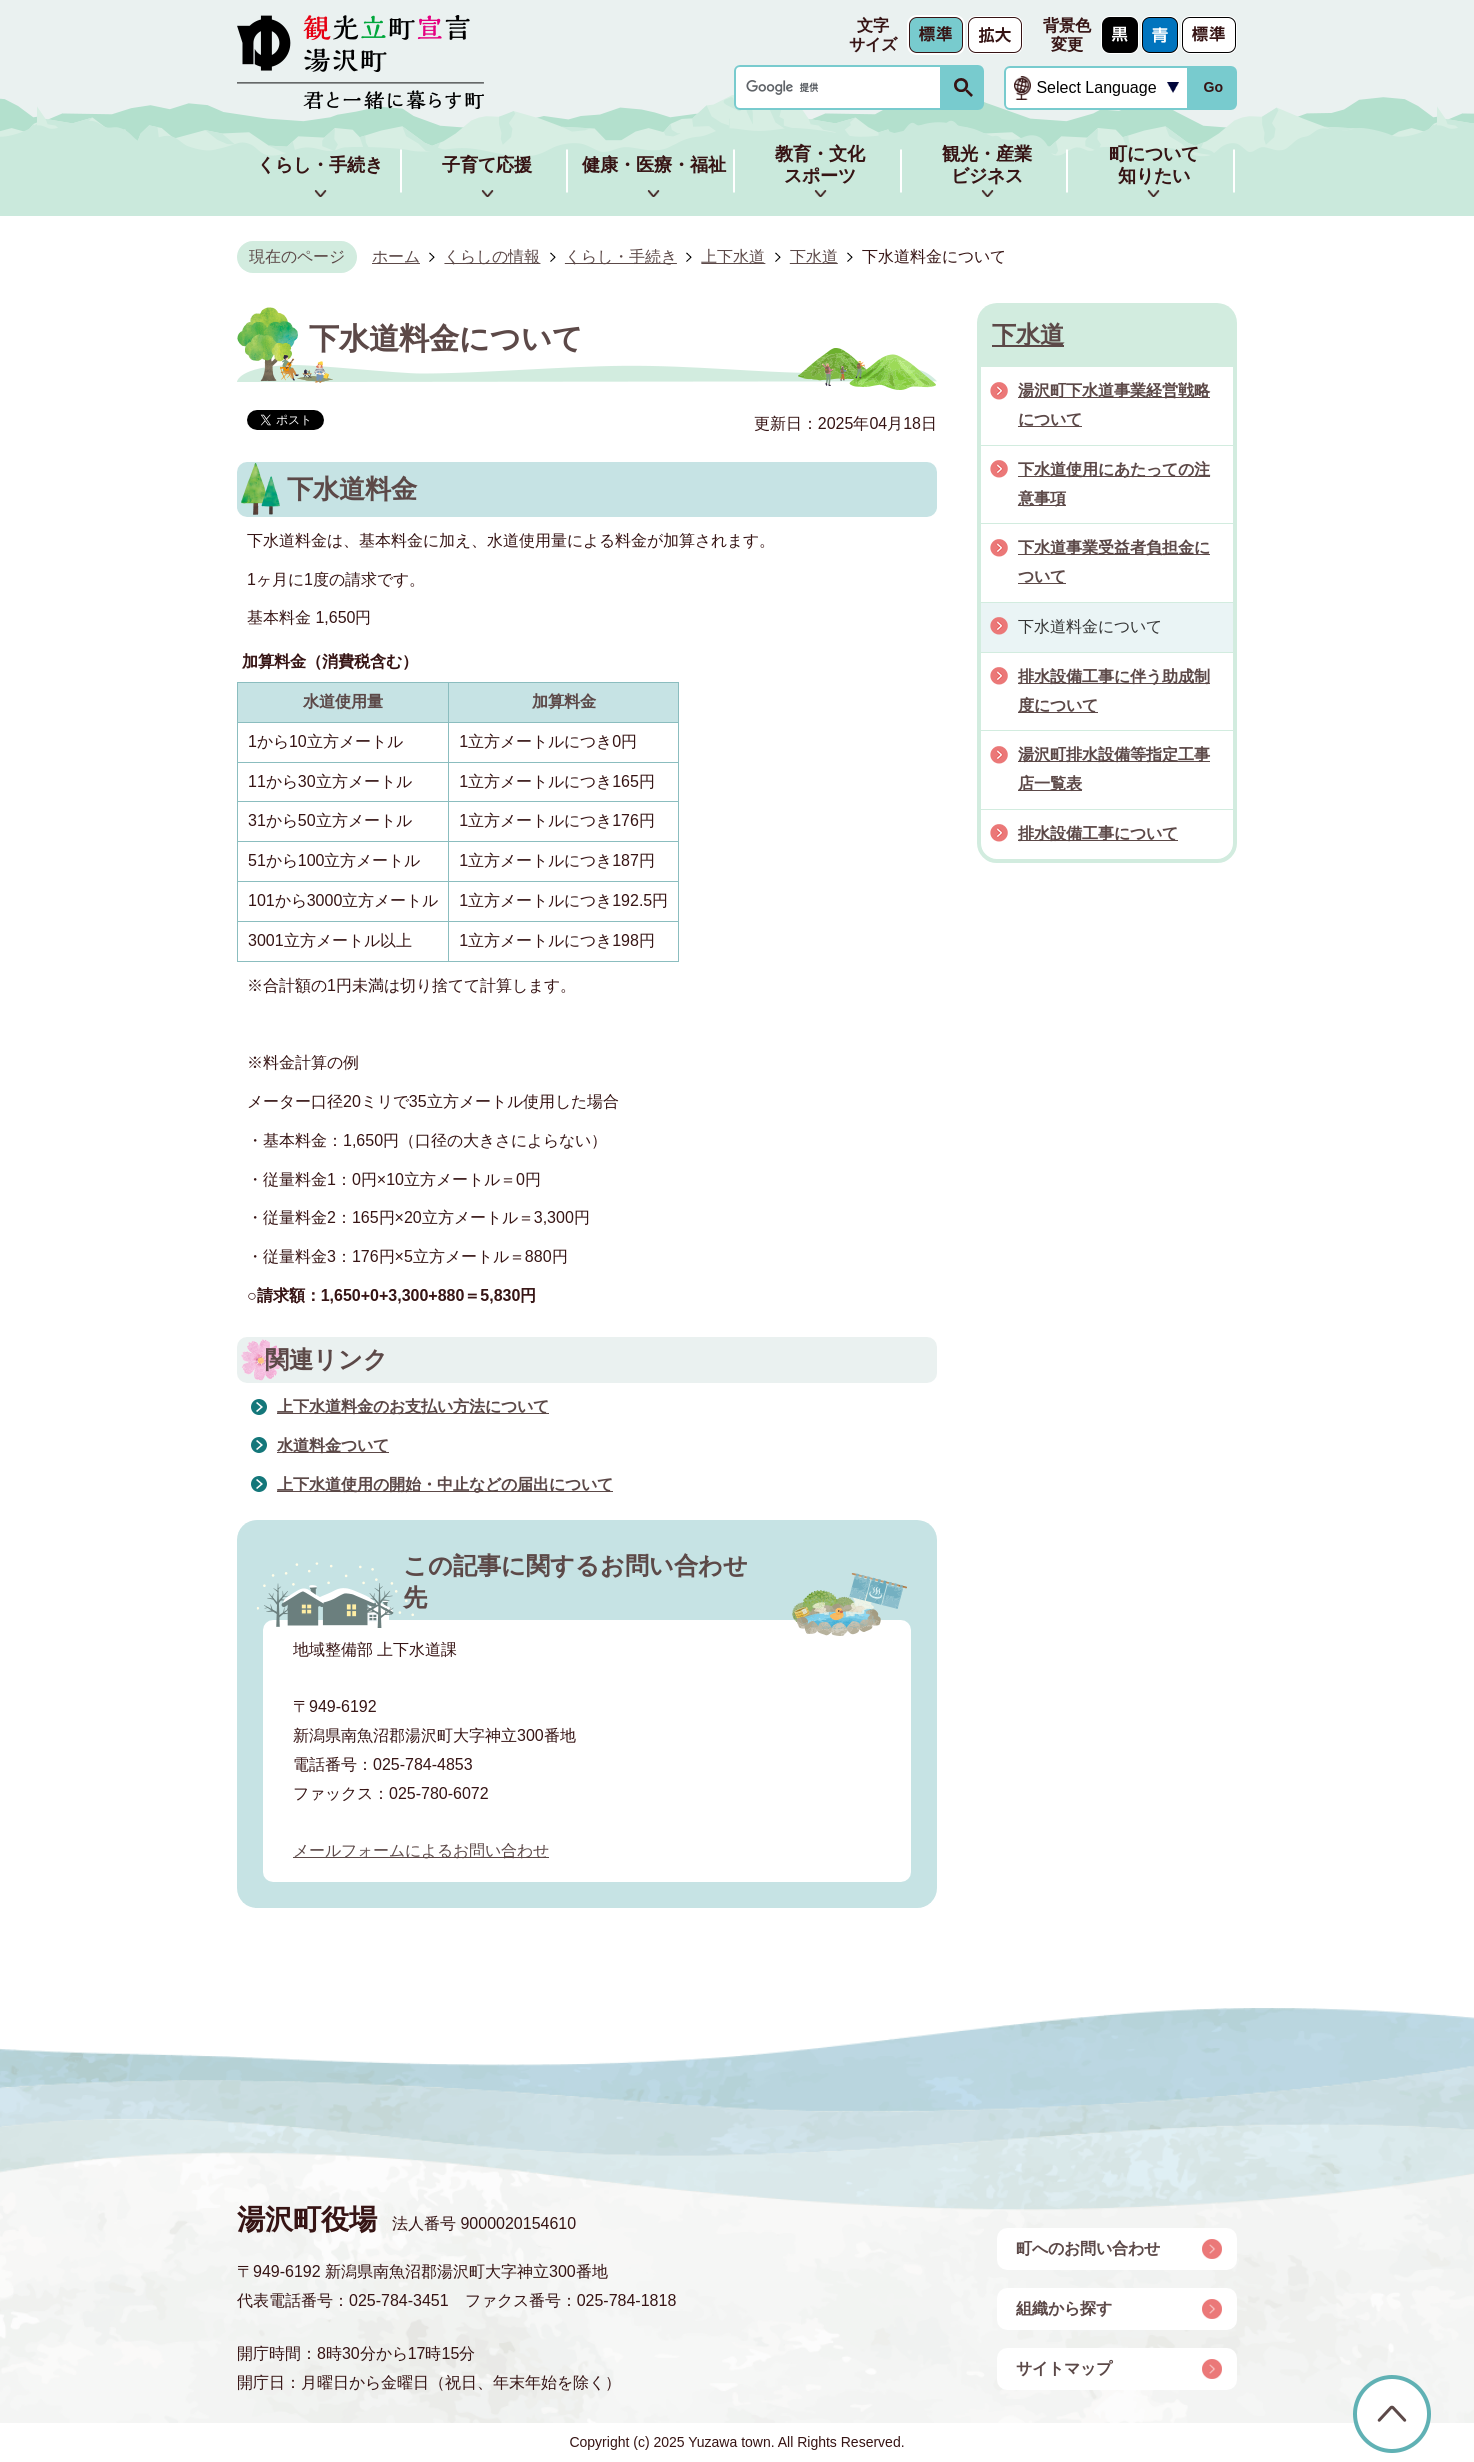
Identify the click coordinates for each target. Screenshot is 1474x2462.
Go (1213, 87)
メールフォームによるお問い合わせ (421, 1850)
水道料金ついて (333, 1445)
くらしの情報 (492, 256)
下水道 (814, 256)
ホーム (396, 256)
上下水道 (733, 256)
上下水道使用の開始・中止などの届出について (445, 1484)
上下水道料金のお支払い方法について (413, 1406)
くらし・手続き (621, 256)
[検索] (843, 87)
